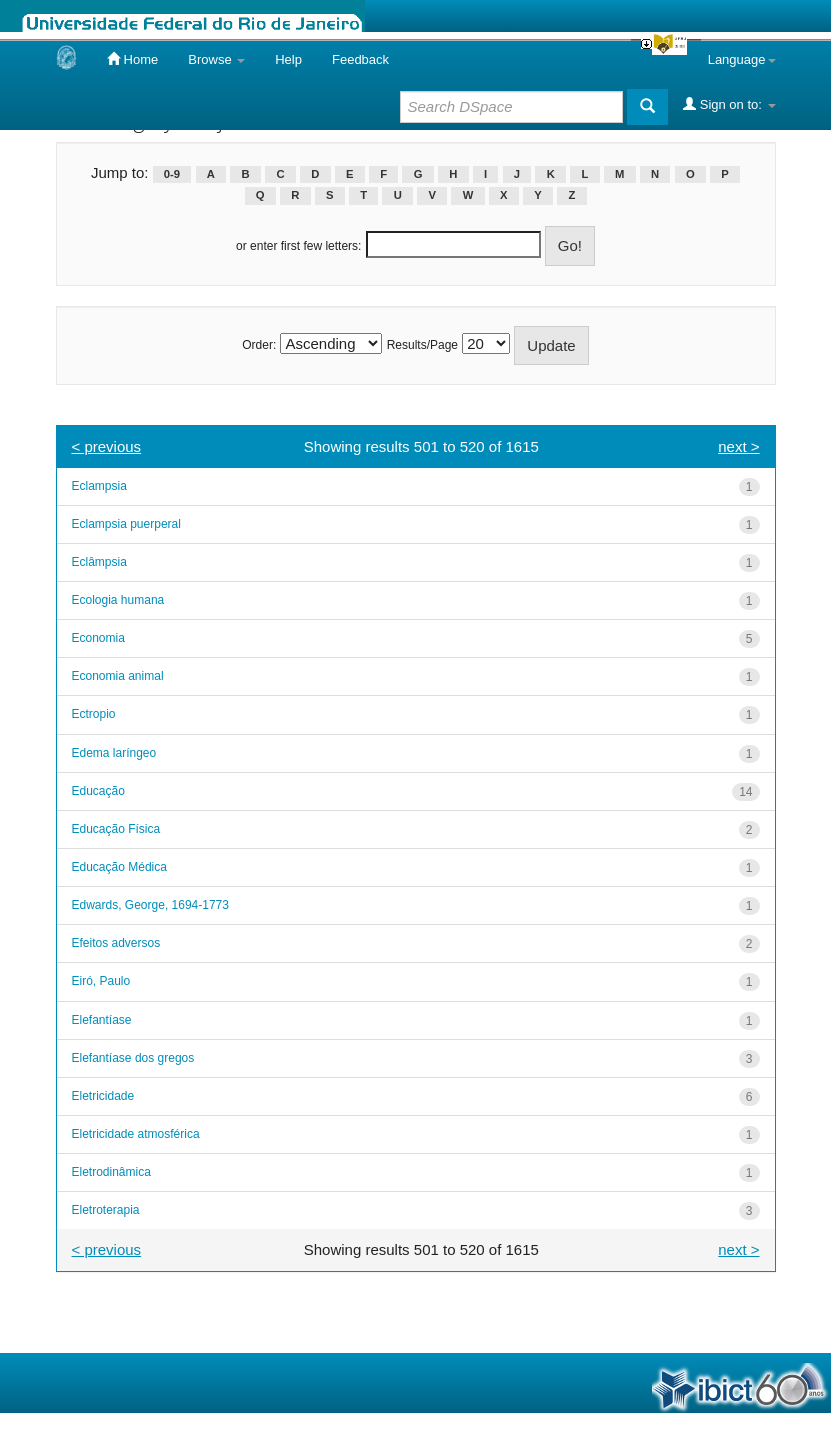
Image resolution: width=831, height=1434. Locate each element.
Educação (98, 791)
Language (742, 59)
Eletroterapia (106, 1210)
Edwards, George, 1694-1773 (150, 905)
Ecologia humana (118, 600)
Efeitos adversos (116, 943)
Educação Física (116, 829)
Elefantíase (102, 1020)
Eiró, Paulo (101, 981)
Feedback (360, 59)
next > (738, 446)
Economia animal (118, 676)
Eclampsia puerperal (126, 524)
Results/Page (422, 345)
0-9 (172, 174)
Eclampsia (99, 486)
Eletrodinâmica (111, 1172)
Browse (216, 59)
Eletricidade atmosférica (136, 1134)
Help (288, 59)
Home (132, 59)
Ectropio (94, 714)
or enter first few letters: (298, 246)
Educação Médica (119, 867)
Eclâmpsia (99, 562)
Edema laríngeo (114, 753)
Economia (98, 638)
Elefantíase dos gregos (133, 1058)
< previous (107, 446)
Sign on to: (729, 104)
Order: (259, 345)
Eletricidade (103, 1096)
